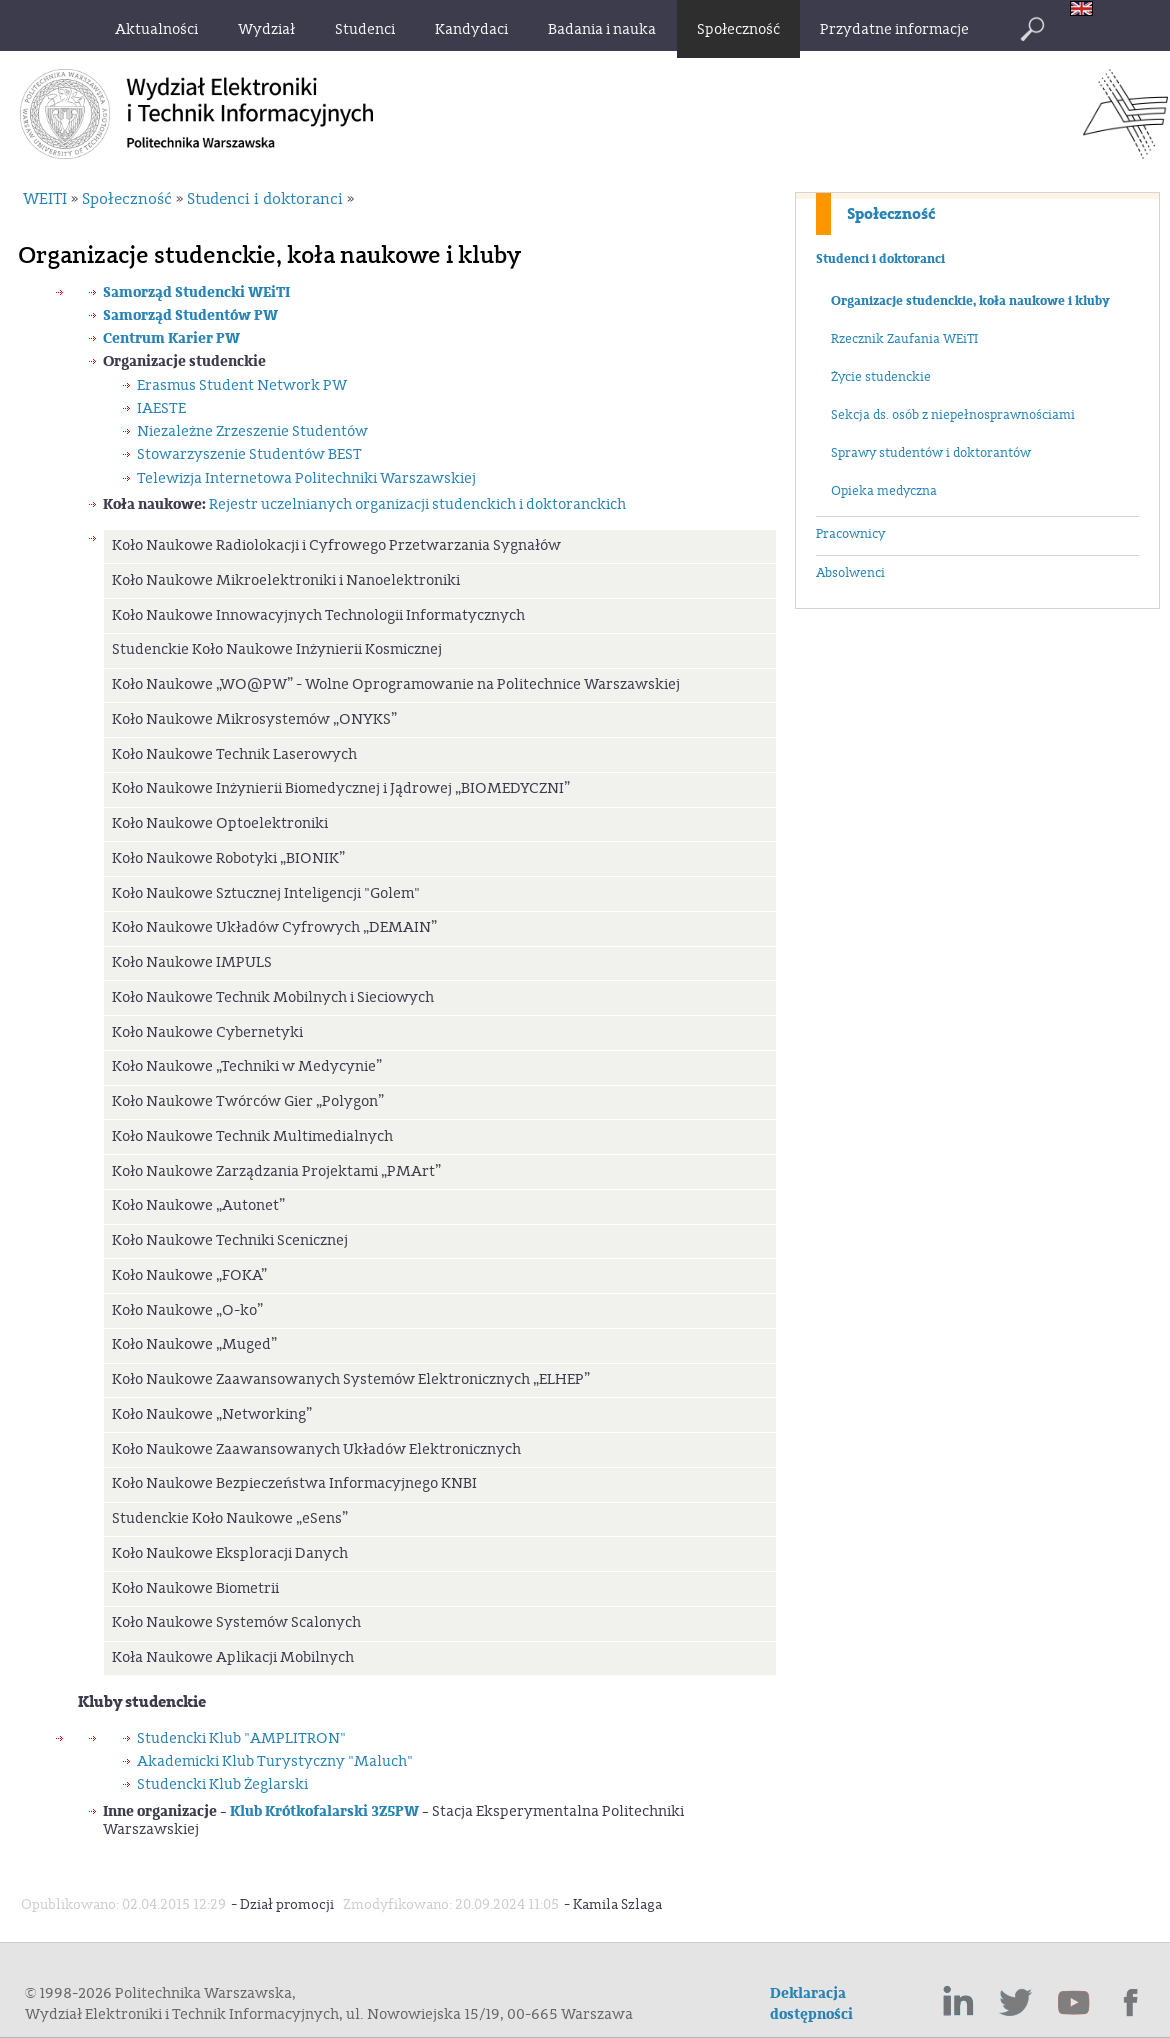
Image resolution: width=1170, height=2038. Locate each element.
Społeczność (891, 214)
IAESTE (161, 408)
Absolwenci (850, 573)
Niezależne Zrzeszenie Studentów (252, 431)
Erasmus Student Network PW (242, 385)
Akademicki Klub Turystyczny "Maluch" (275, 1761)
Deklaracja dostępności (811, 2004)
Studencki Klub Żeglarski (222, 1784)
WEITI (45, 199)
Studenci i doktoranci (880, 259)
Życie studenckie (881, 377)
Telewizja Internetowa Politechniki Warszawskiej (306, 478)
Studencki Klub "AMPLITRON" (241, 1738)
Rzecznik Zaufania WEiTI (904, 339)
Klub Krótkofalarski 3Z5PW (323, 1811)
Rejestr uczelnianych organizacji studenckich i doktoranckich (417, 504)
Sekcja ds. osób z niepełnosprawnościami (953, 415)
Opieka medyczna (884, 491)
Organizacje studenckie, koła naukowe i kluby (970, 301)
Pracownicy (850, 534)
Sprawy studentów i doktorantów (931, 453)
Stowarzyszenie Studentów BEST (249, 454)
